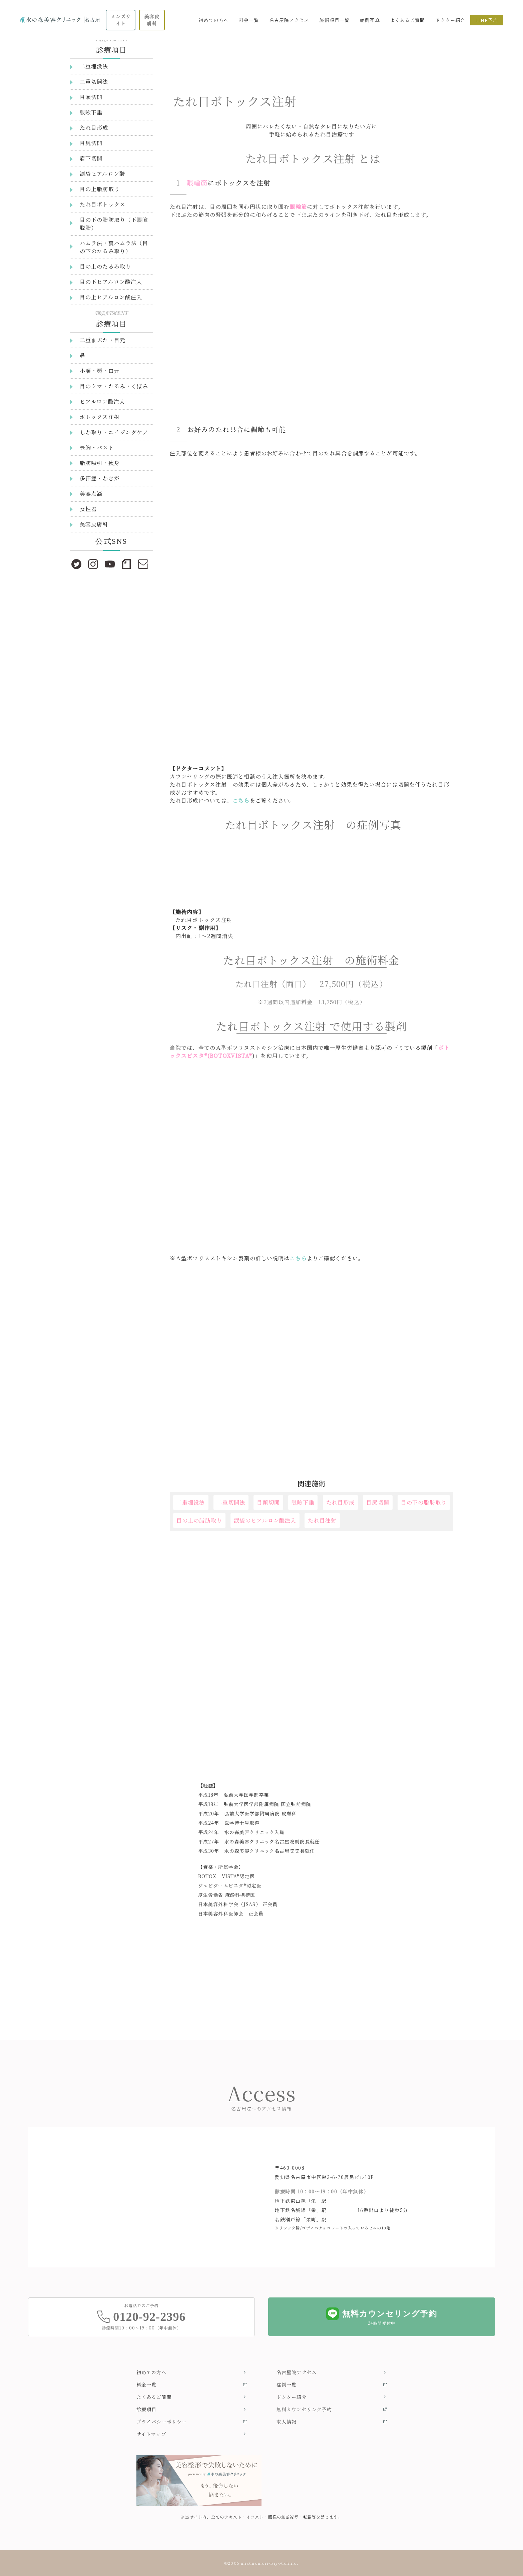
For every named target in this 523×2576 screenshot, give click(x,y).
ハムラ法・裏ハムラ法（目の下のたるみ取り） (114, 247)
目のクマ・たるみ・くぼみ (114, 386)
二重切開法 (231, 1502)
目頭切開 (268, 1502)
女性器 (88, 509)
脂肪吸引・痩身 (100, 463)
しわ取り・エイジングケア (114, 432)
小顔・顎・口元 (100, 371)
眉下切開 (91, 158)
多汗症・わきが (100, 478)
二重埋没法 (190, 1502)
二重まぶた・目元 (102, 340)
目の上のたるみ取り (105, 266)
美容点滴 (91, 493)
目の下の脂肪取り (424, 1502)
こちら (240, 800)
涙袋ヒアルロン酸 (102, 173)
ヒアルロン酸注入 (102, 401)
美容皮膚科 (94, 524)
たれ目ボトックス (102, 204)
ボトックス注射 (100, 417)
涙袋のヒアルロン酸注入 (265, 1520)
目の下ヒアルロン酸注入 (111, 282)
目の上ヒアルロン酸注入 (111, 297)
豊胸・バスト (97, 447)
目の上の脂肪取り (199, 1520)
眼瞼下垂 (303, 1502)
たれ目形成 (340, 1502)
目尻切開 (377, 1502)
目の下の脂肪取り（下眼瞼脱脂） (114, 224)
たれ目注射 (322, 1520)
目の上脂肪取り (100, 189)
